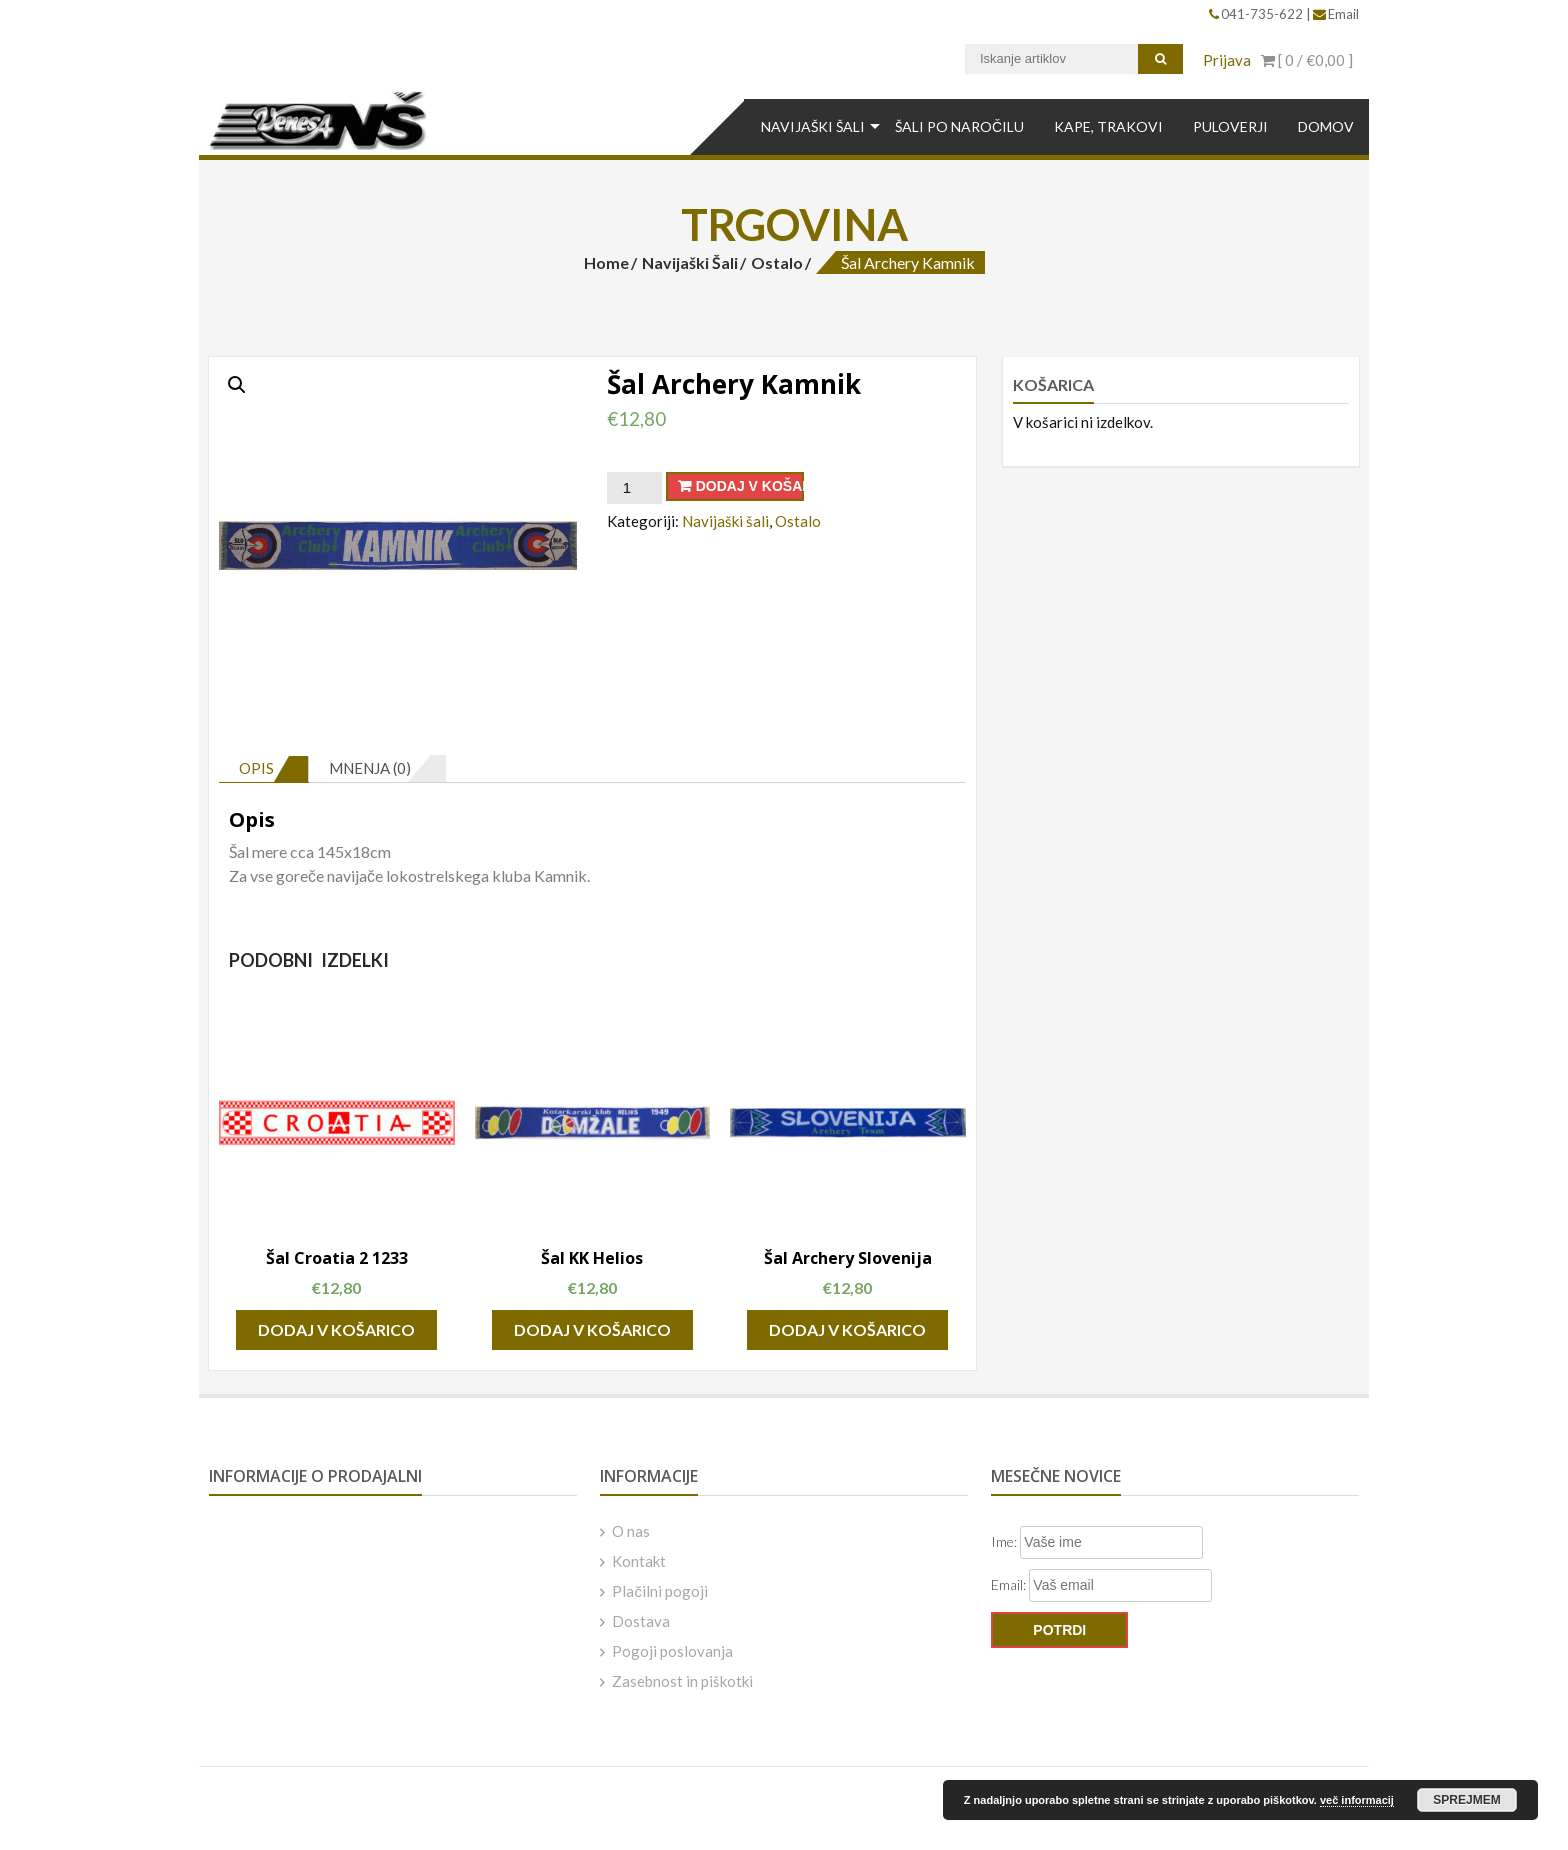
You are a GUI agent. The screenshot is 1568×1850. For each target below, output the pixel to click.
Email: (1010, 1584)
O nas (631, 1531)
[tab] (264, 769)
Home (606, 262)
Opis (256, 768)
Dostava (641, 1621)
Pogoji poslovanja (672, 1651)
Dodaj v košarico (750, 486)
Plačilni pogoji (660, 1591)
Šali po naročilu (959, 126)
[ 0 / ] (1307, 60)
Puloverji (1230, 126)
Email (1336, 14)
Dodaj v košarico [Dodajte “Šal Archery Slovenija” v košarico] (847, 1329)
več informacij (1357, 1800)
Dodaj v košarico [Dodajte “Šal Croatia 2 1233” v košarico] (336, 1329)
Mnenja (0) (370, 768)
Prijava (1227, 60)
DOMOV (1326, 126)
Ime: (1005, 1541)
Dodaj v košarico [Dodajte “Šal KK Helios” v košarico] (592, 1329)
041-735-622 (1257, 14)
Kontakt (639, 1561)
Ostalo (777, 262)
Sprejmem (1466, 1800)
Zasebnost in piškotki (682, 1681)
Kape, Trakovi (1108, 126)
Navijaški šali (813, 126)
